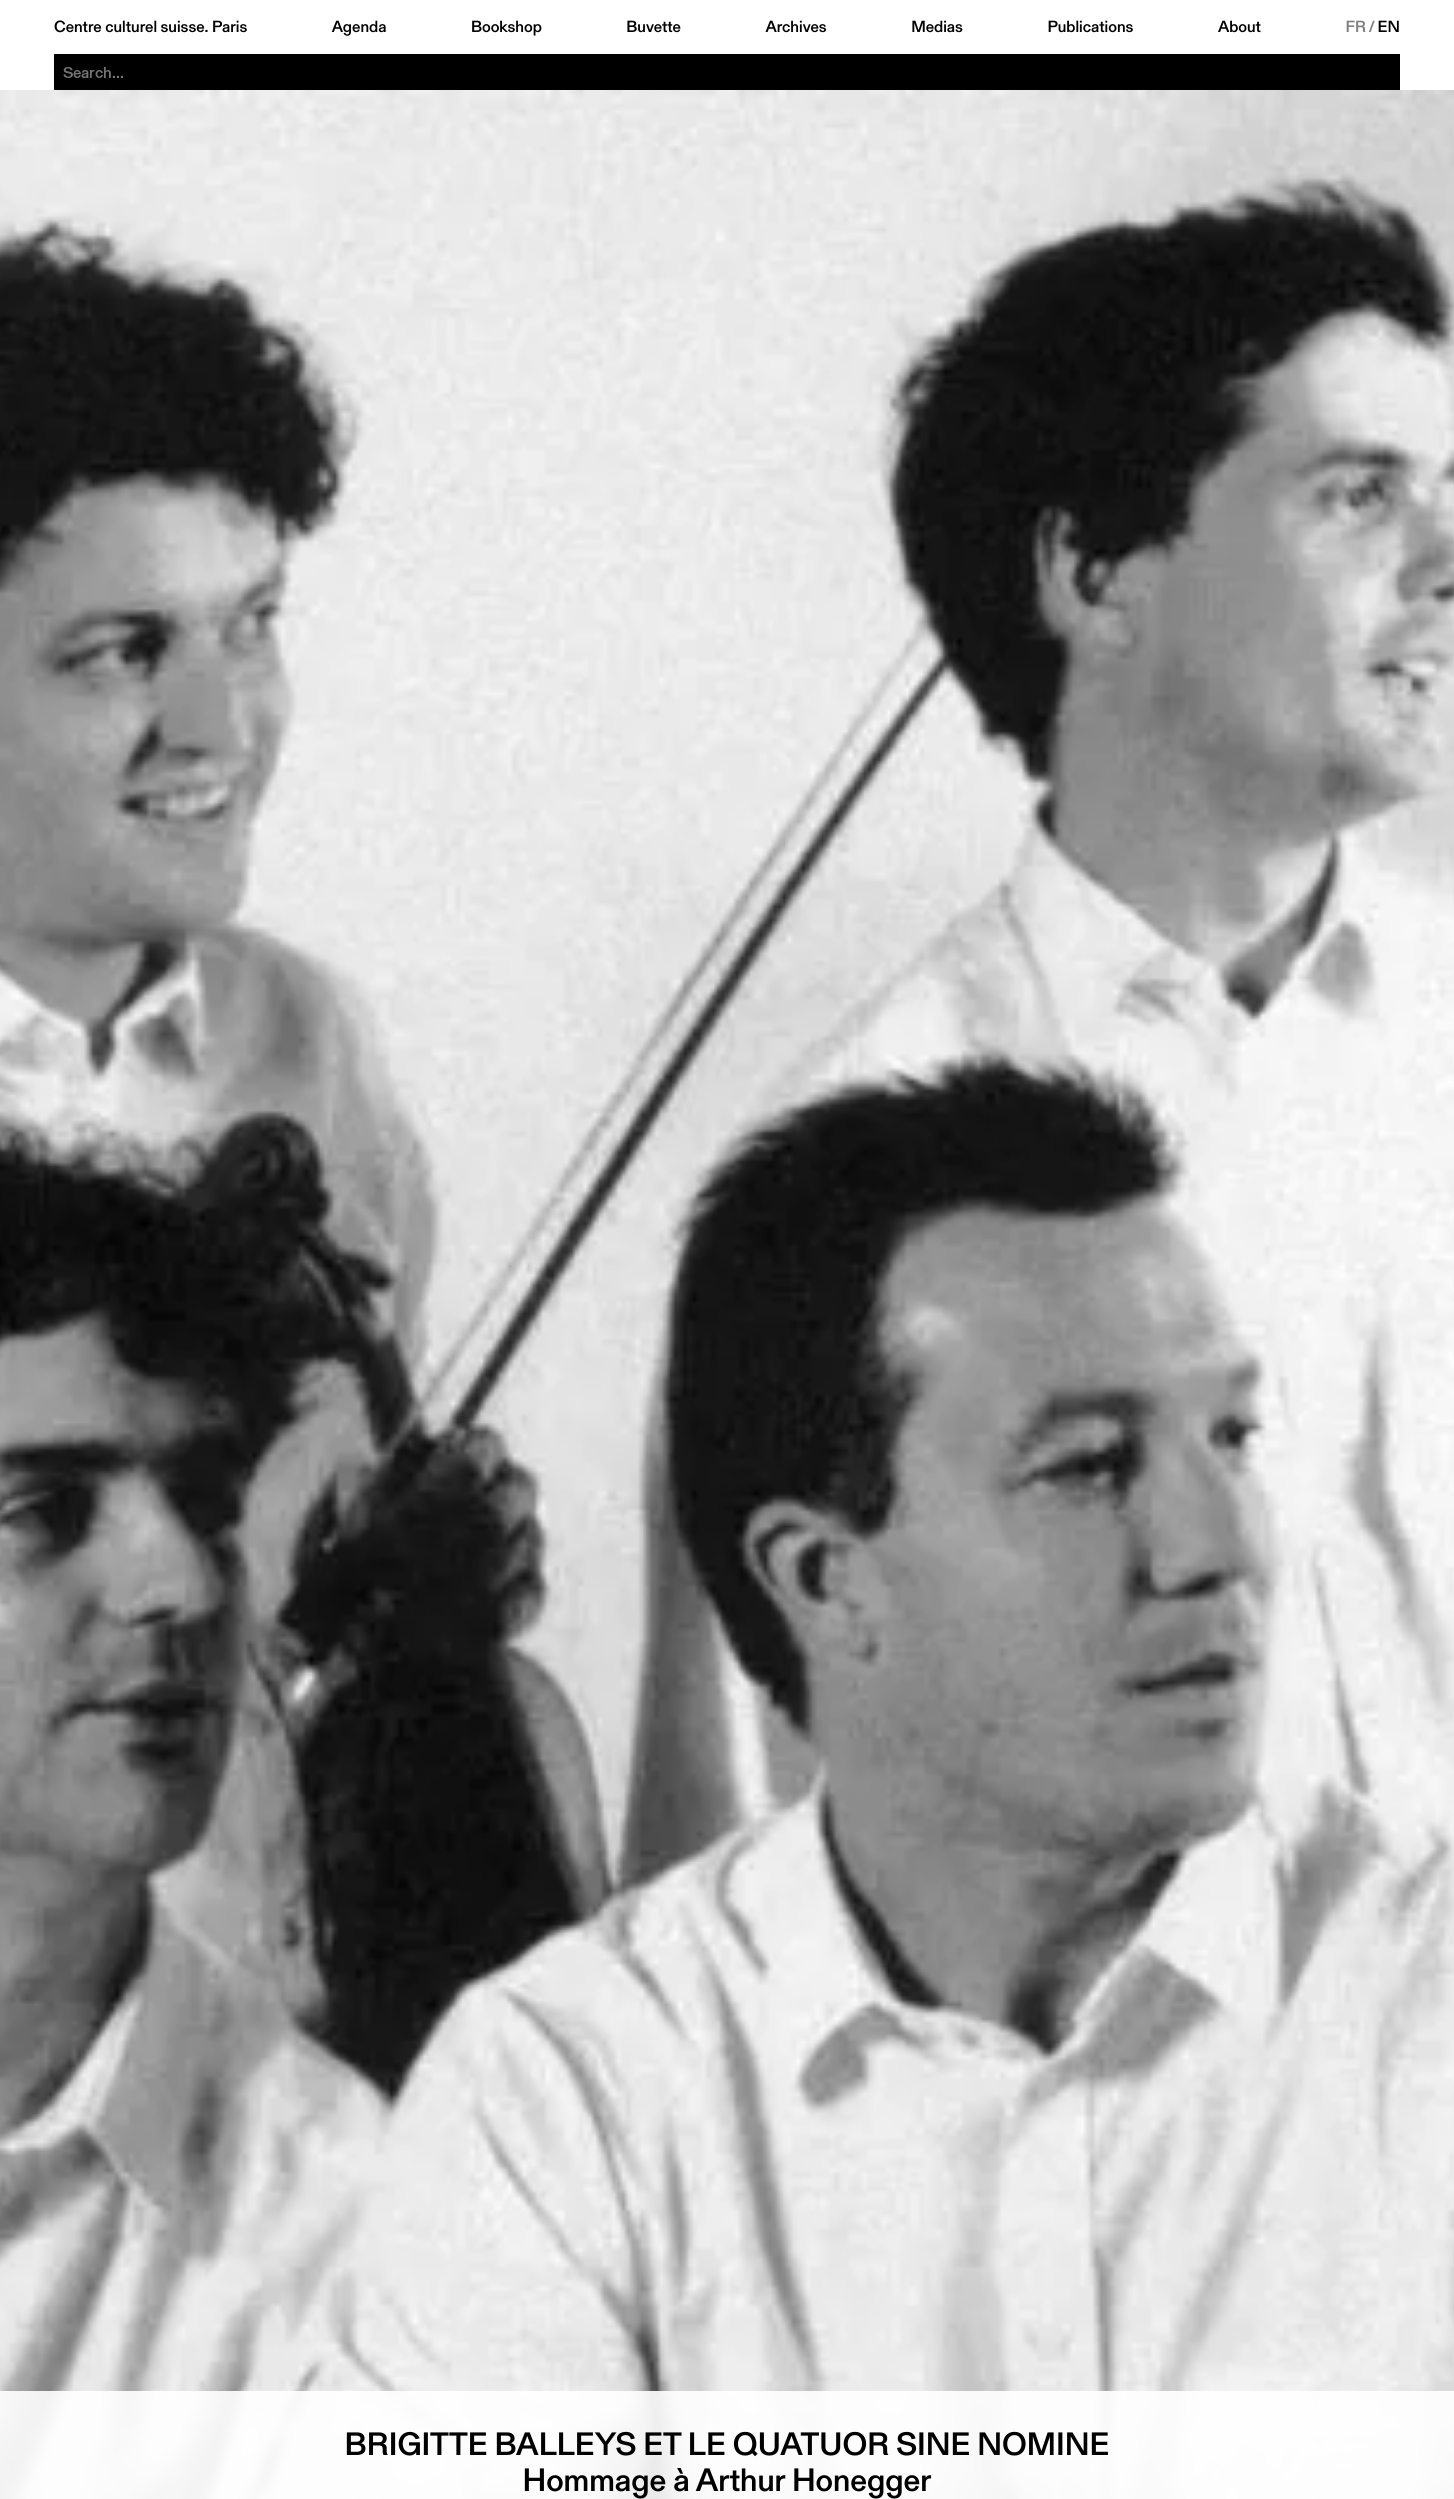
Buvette (653, 27)
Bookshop (506, 27)
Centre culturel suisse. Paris (150, 27)
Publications (1090, 27)
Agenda (359, 27)
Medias (937, 27)
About (1239, 27)
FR (1355, 27)
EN (1389, 27)
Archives (795, 27)
